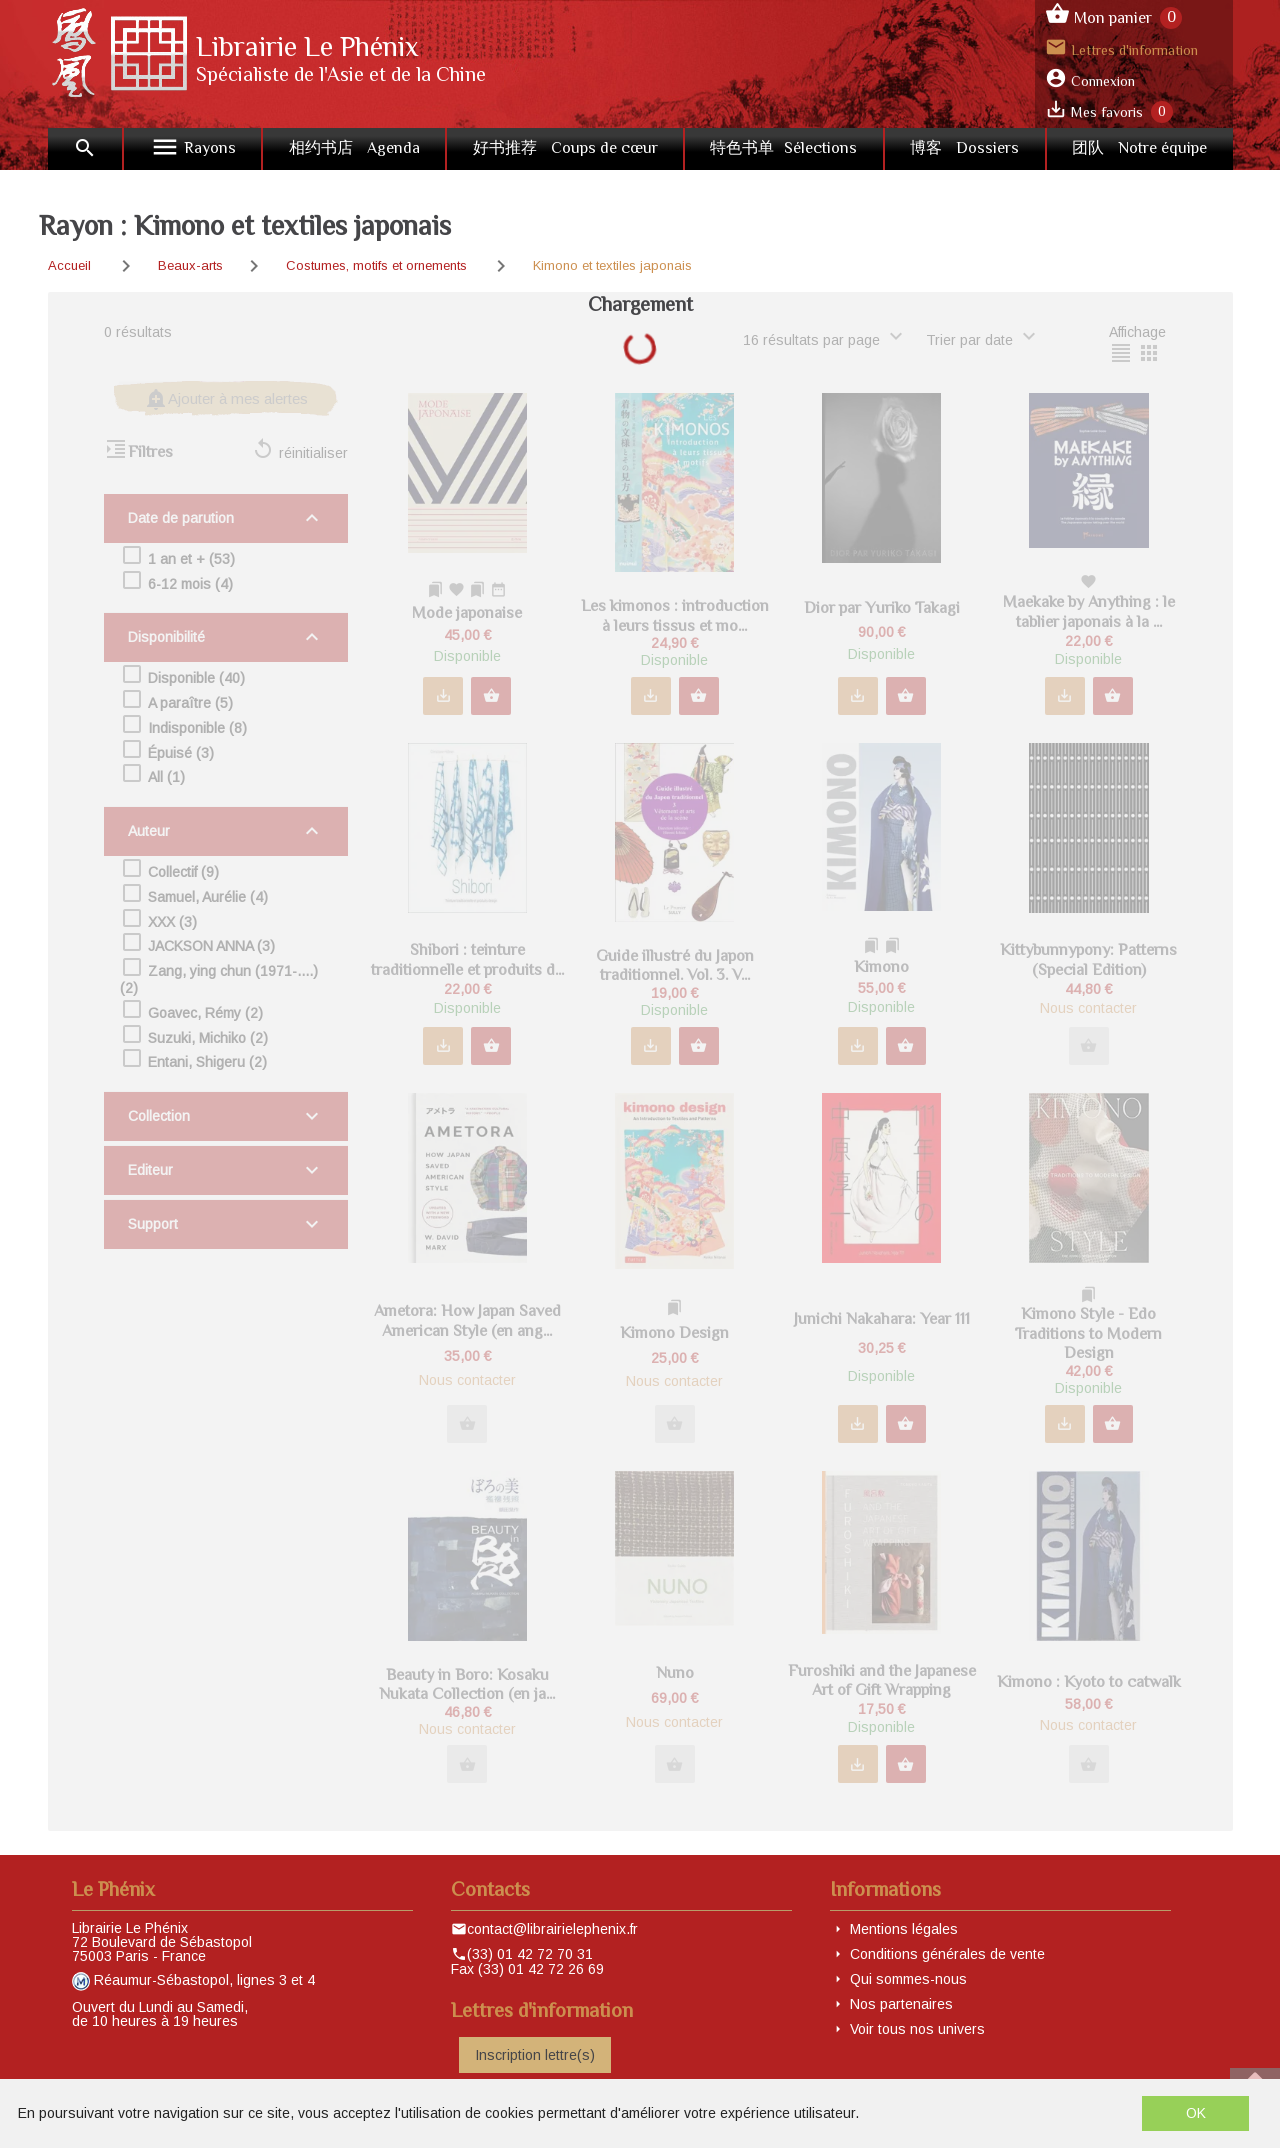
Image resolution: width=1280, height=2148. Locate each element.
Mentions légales (904, 1929)
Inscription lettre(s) (535, 2055)
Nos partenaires (901, 2004)
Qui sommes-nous (908, 1979)
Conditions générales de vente (947, 1954)
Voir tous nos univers (917, 2029)
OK (1196, 2113)
